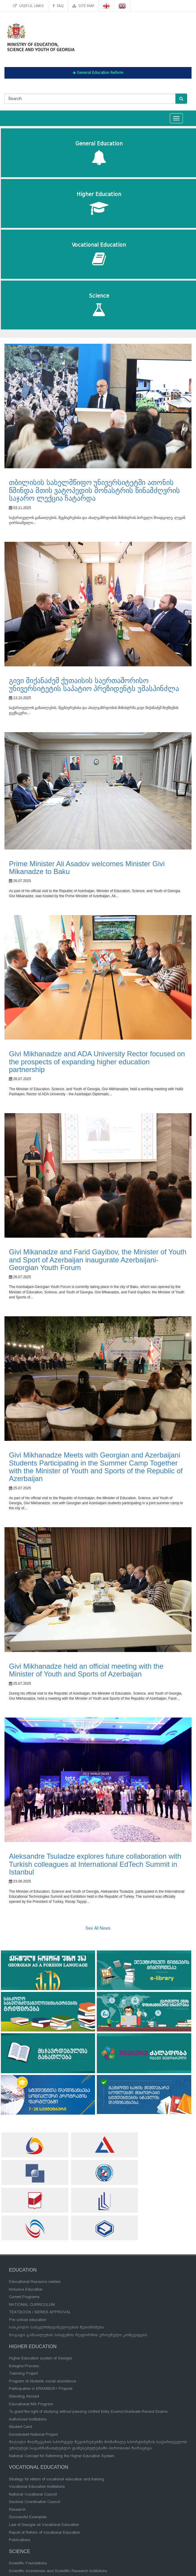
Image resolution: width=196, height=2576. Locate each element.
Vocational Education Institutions (37, 2486)
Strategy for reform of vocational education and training (56, 2479)
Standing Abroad (24, 2396)
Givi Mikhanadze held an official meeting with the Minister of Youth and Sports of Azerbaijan (86, 1670)
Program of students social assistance (42, 2381)
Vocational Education (98, 254)
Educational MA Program (31, 2404)
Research (17, 2509)
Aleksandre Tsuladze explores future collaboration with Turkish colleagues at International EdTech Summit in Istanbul (95, 1864)
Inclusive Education (26, 2289)
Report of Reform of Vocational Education (44, 2532)
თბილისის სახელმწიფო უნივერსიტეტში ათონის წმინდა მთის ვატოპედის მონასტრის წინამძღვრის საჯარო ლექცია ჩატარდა (94, 490)
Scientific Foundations (28, 2563)
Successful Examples (28, 2517)
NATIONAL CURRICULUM (32, 2304)
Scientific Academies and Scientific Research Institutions (58, 2571)
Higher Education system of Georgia (40, 2358)
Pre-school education (27, 2319)
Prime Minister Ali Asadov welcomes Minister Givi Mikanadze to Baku (87, 867)
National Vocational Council (33, 2494)
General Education (98, 153)
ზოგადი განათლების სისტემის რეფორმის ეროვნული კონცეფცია (78, 2335)
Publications (19, 2540)
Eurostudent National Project (33, 2434)
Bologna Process (24, 2366)
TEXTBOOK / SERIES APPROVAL (40, 2312)
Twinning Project (23, 2373)
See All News (98, 1928)
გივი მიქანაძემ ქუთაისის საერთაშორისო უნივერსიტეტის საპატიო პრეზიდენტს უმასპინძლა (94, 684)
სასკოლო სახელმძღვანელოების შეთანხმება (56, 2327)
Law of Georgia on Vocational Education (44, 2524)
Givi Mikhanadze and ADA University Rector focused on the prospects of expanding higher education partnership (97, 1062)
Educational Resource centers (35, 2281)
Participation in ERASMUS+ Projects (41, 2388)
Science (98, 305)
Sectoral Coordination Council (34, 2501)
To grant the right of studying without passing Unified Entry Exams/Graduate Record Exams (88, 2411)
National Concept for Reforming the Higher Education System (61, 2456)
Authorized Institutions (28, 2419)
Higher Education (98, 203)
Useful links (28, 6)
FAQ (58, 6)
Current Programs (24, 2297)
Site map (83, 6)
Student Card (20, 2426)
